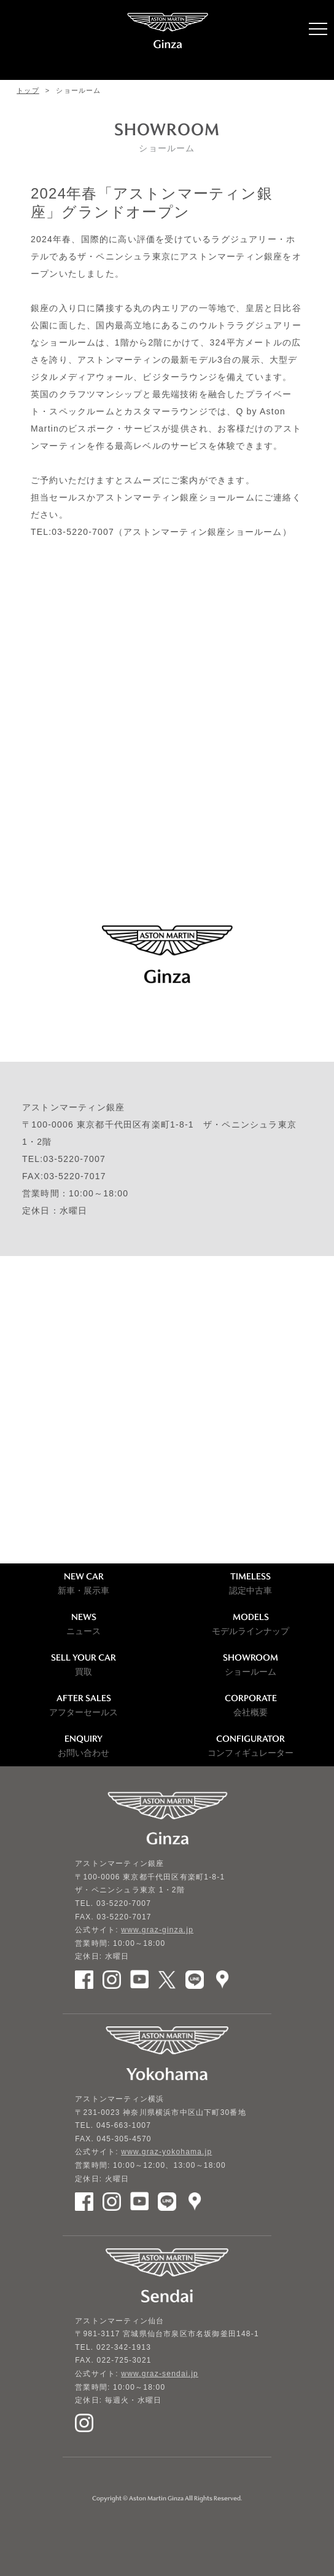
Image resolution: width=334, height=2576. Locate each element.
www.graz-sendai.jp (159, 2373)
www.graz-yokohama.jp (166, 2151)
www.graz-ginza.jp (157, 1930)
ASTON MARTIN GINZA (167, 40)
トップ (28, 90)
